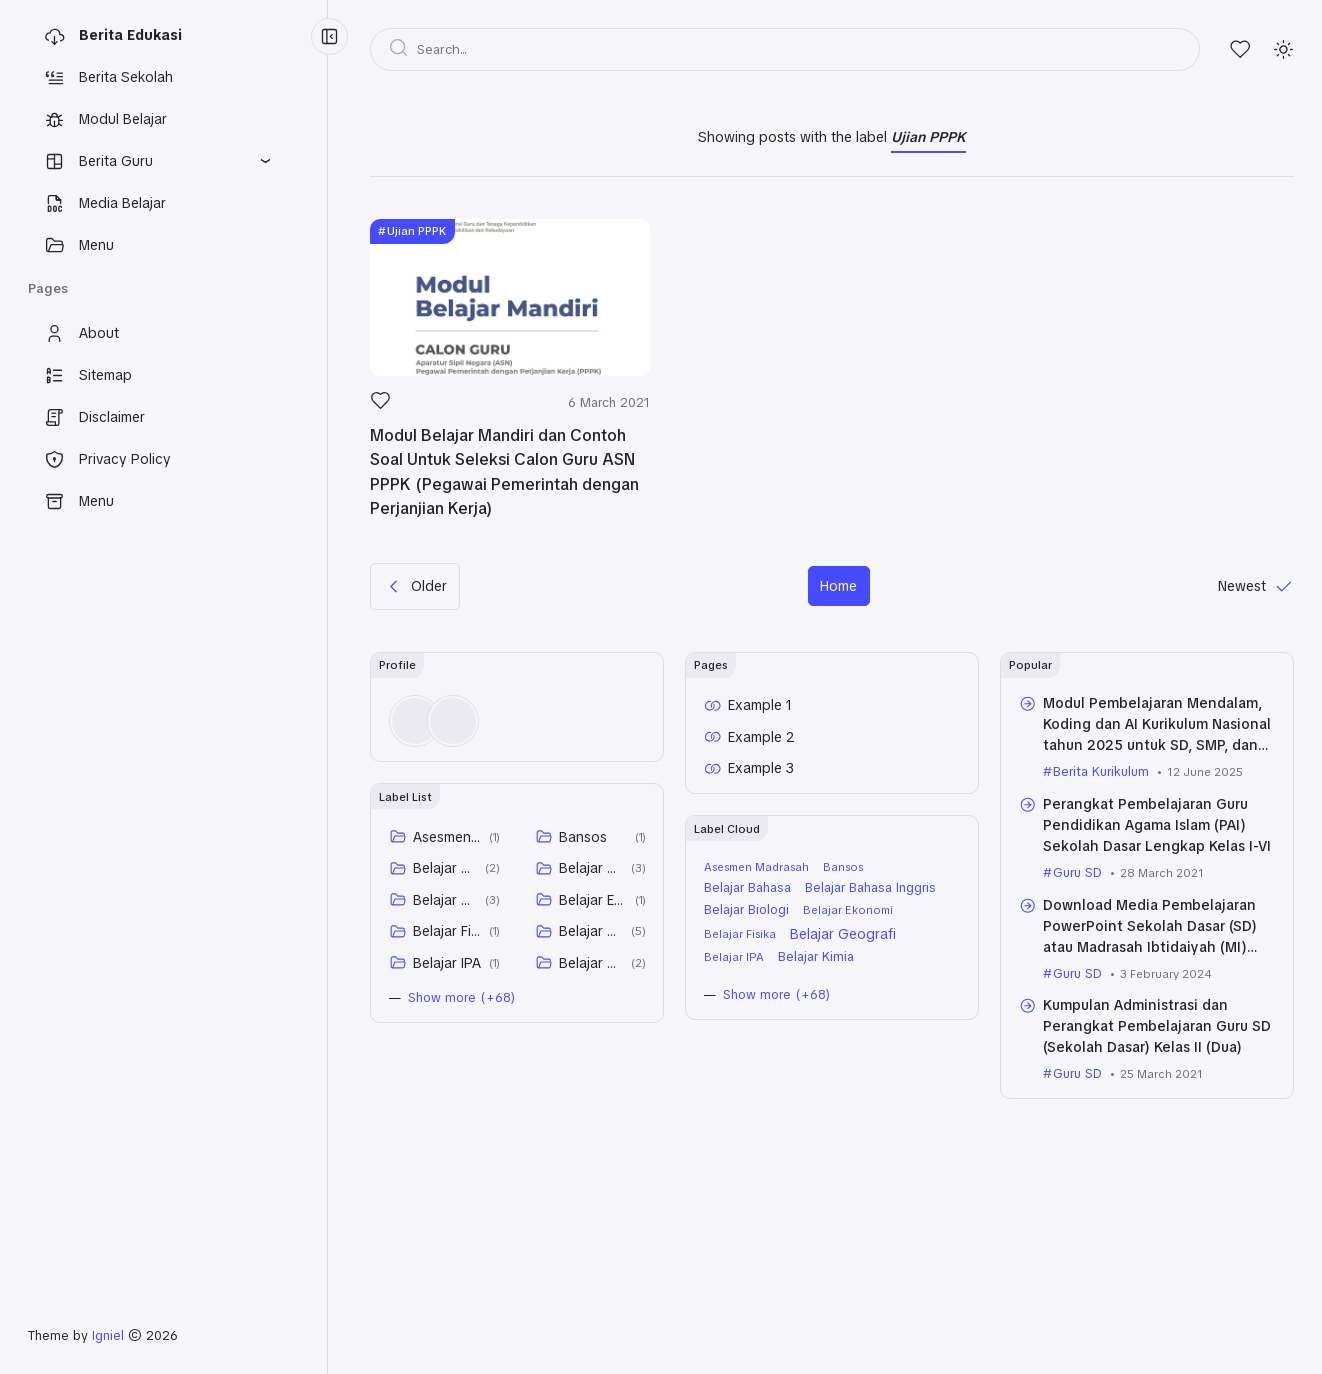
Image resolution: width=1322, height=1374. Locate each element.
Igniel (108, 1335)
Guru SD (1077, 872)
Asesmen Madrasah (447, 837)
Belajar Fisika (447, 931)
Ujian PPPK (416, 231)
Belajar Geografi (591, 931)
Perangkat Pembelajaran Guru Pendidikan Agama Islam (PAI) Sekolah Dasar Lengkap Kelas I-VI (1157, 825)
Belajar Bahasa (445, 868)
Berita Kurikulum (1101, 771)
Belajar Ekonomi (593, 900)
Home (838, 586)
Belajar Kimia (591, 963)
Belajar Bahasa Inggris (591, 868)
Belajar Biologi (445, 900)
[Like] (380, 406)
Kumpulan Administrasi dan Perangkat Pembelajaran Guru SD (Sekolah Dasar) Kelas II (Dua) (1157, 1026)
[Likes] (1240, 49)
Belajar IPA (447, 963)
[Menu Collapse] (329, 36)
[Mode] (1283, 49)
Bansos (583, 837)
